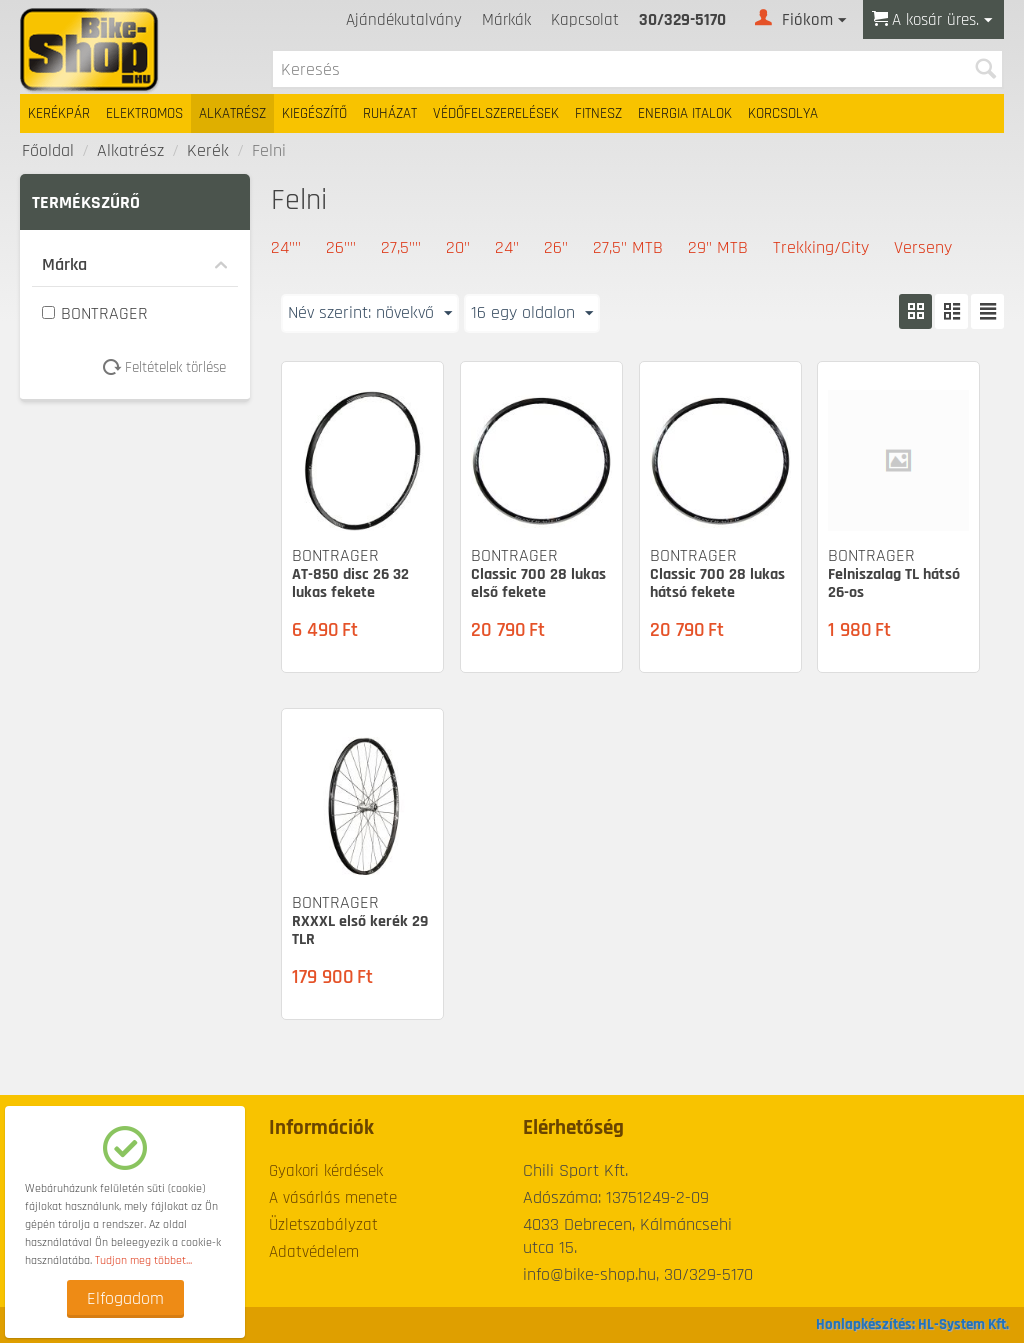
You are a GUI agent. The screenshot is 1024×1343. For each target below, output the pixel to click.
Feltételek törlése (171, 367)
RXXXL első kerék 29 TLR (360, 930)
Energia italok (685, 113)
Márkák (506, 20)
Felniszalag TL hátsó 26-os (894, 583)
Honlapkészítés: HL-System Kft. (912, 1324)
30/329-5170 (682, 20)
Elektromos (144, 113)
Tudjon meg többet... (143, 1260)
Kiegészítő (314, 113)
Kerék (208, 150)
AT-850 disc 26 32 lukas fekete (350, 583)
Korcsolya (783, 113)
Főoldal (48, 150)
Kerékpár (59, 113)
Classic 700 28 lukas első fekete (538, 583)
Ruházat (390, 113)
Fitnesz (598, 113)
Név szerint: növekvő (370, 312)
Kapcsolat (585, 20)
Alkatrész (232, 113)
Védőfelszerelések (496, 113)
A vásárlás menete (333, 1198)
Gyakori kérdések (326, 1171)
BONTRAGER (95, 313)
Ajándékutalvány (404, 20)
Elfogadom (125, 1298)
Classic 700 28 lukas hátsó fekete (717, 583)
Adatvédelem (314, 1252)
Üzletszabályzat (323, 1225)
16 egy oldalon (532, 312)
